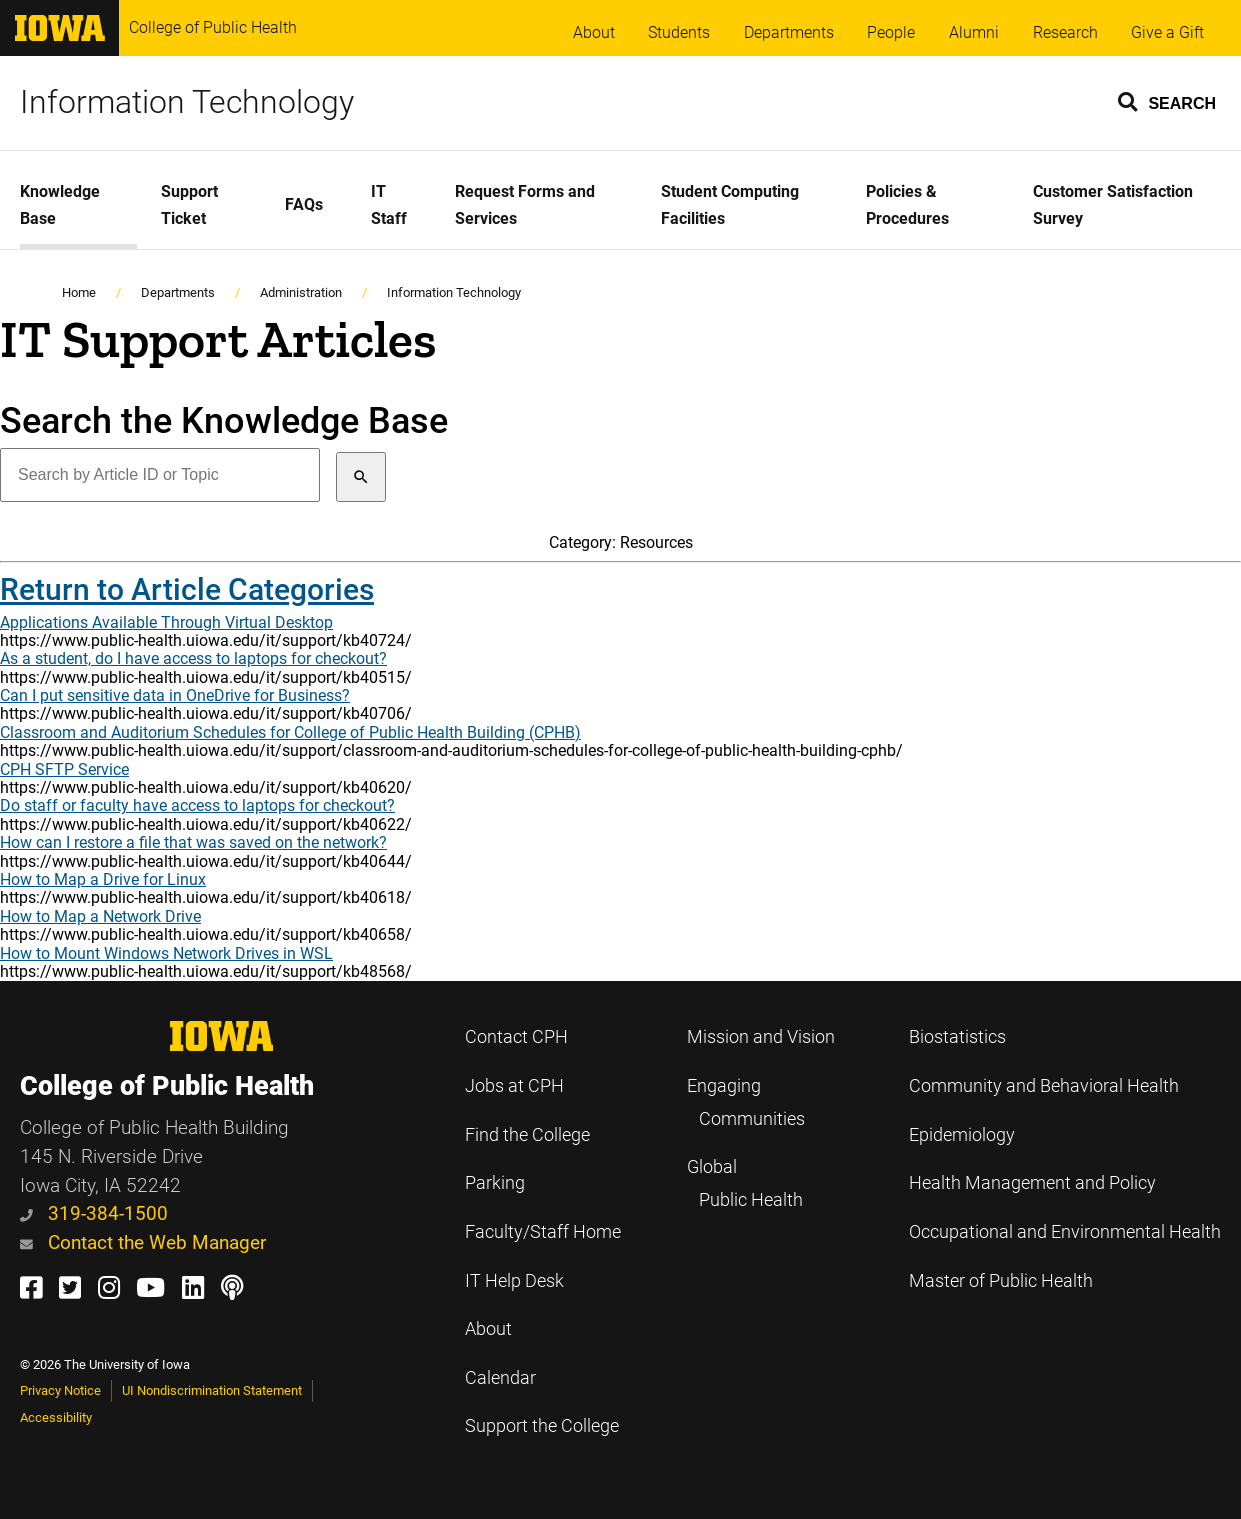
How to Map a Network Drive (100, 916)
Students (679, 32)
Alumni (974, 32)
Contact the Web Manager (143, 1242)
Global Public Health (745, 1183)
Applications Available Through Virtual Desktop (166, 622)
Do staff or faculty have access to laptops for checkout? (197, 805)
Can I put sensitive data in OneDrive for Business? (175, 695)
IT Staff (389, 205)
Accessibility (56, 1417)
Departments (789, 32)
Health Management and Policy (1032, 1183)
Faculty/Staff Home (543, 1232)
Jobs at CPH (514, 1086)
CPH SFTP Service (64, 769)
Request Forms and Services (525, 205)
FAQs (304, 204)
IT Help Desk (514, 1281)
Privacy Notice (60, 1390)
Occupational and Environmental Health (1065, 1232)
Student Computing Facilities (730, 205)
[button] (1168, 101)
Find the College (527, 1135)
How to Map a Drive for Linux (103, 879)
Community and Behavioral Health (1044, 1086)
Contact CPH (516, 1037)
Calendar (500, 1378)
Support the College (542, 1426)
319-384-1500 (94, 1213)
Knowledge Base (60, 205)
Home (79, 292)
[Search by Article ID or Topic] (160, 475)
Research (1065, 32)
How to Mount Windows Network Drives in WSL (166, 953)
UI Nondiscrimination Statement (212, 1390)
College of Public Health (213, 27)
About (594, 32)
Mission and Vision (761, 1037)
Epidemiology (962, 1135)
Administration (301, 292)
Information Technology (187, 102)
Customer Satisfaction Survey (1113, 205)
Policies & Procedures (907, 205)
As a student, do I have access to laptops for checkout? (193, 658)
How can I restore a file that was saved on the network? (193, 842)
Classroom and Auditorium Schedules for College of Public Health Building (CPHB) (290, 732)
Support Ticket (189, 205)
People (891, 32)
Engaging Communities (746, 1102)
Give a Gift (1167, 32)
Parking (495, 1183)
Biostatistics (957, 1037)
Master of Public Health (1001, 1281)
